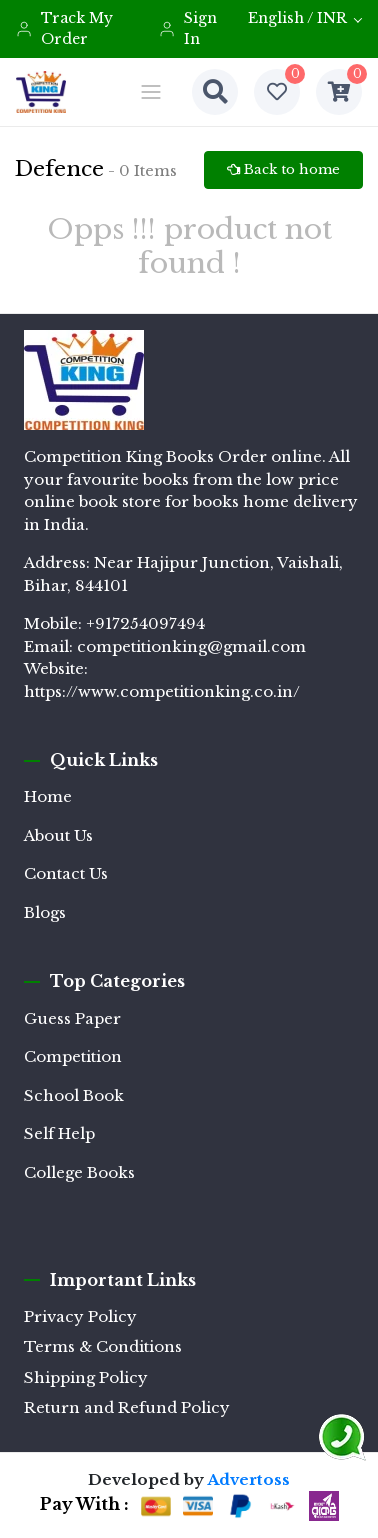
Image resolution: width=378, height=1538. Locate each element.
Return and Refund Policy (127, 1407)
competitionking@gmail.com (191, 646)
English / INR (297, 18)
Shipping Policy (86, 1377)
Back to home (283, 169)
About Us (58, 835)
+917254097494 (145, 623)
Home (48, 796)
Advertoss (248, 1479)
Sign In (187, 28)
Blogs (45, 912)
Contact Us (66, 873)
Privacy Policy (80, 1316)
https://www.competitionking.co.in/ (162, 691)
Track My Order (64, 28)
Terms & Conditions (103, 1346)
